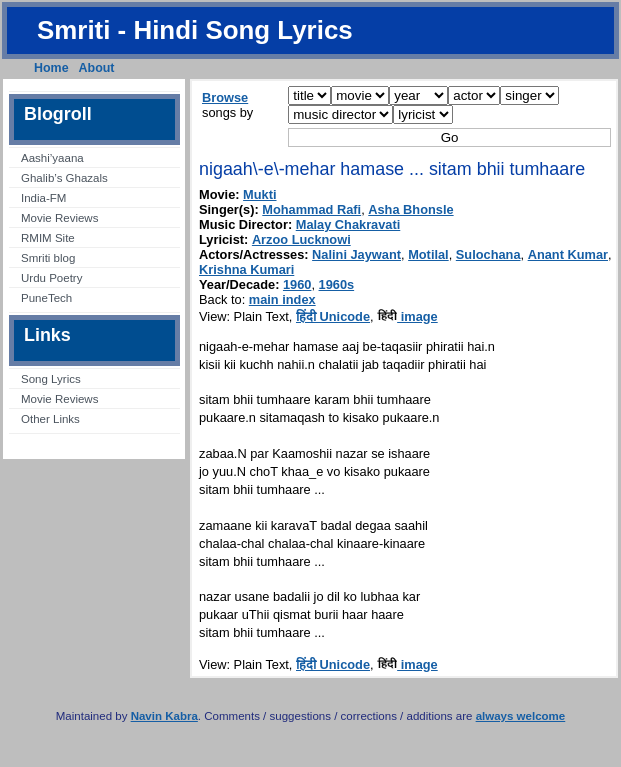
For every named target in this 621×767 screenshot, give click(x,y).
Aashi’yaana (52, 158)
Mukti (259, 194)
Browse (225, 97)
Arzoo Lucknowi (301, 239)
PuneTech (46, 298)
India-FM (43, 198)
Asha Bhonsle (410, 209)
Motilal (428, 254)
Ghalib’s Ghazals (64, 178)
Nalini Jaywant (356, 254)
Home (51, 68)
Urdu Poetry (51, 278)
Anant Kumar (568, 254)
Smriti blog (48, 258)
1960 (297, 284)
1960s (337, 284)
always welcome (521, 716)
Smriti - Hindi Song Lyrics (195, 30)
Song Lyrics (51, 379)
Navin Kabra (164, 716)
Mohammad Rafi (311, 209)
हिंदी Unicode (333, 316)
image (407, 316)
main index (282, 299)
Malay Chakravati (348, 224)
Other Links (50, 419)
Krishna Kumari (246, 269)
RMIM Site (48, 238)
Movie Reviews (59, 218)
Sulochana (488, 254)
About (97, 68)
